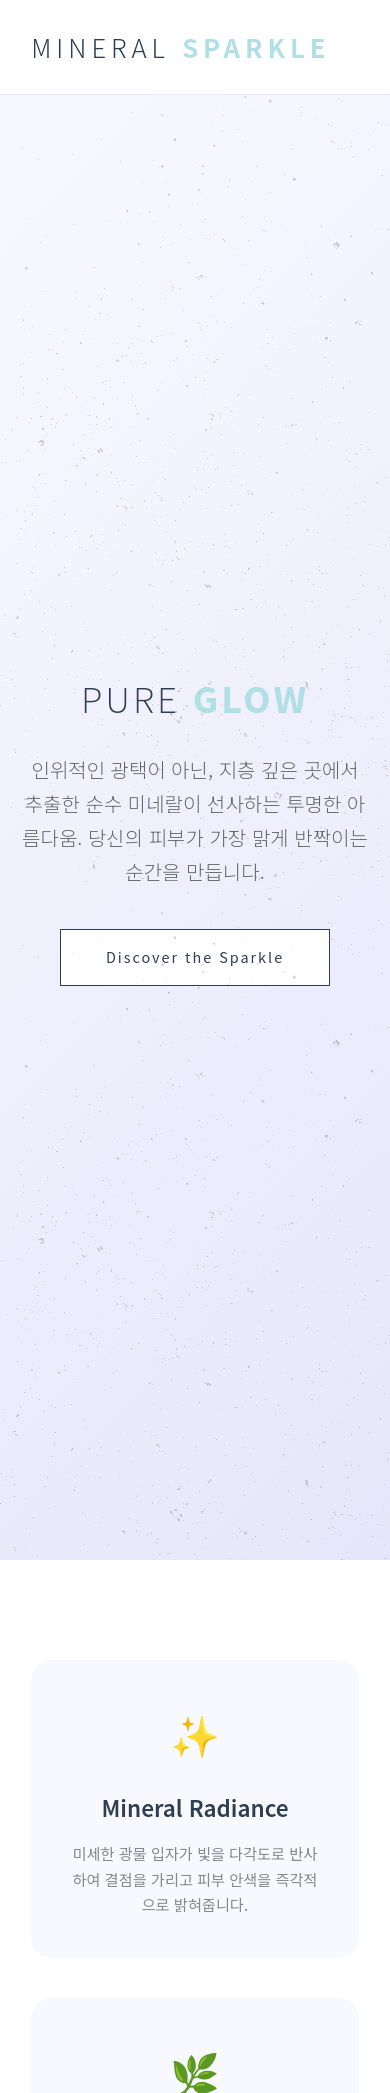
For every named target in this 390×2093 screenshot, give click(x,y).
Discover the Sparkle (195, 956)
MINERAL (180, 46)
